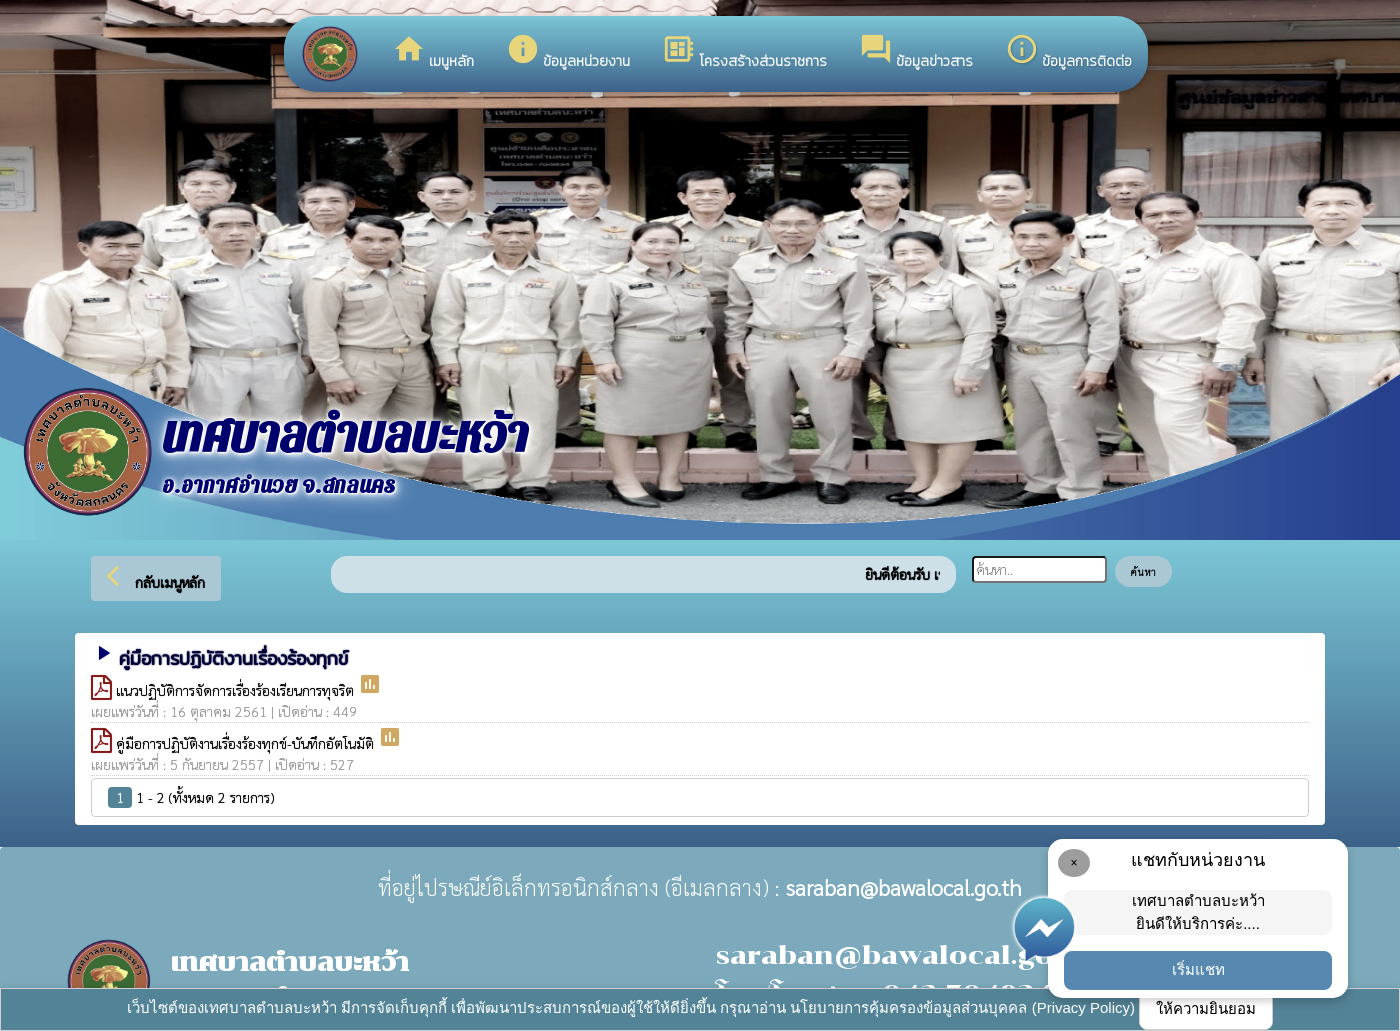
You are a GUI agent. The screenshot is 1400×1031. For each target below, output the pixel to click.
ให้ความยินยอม (1206, 1008)
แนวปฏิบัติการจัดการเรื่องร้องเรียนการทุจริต (237, 690)
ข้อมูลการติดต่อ (1068, 52)
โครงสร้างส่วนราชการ (744, 52)
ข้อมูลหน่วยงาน (568, 52)
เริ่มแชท (1198, 969)
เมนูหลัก (433, 52)
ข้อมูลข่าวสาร (916, 52)
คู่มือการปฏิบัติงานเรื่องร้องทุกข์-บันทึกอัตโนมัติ (247, 743)
